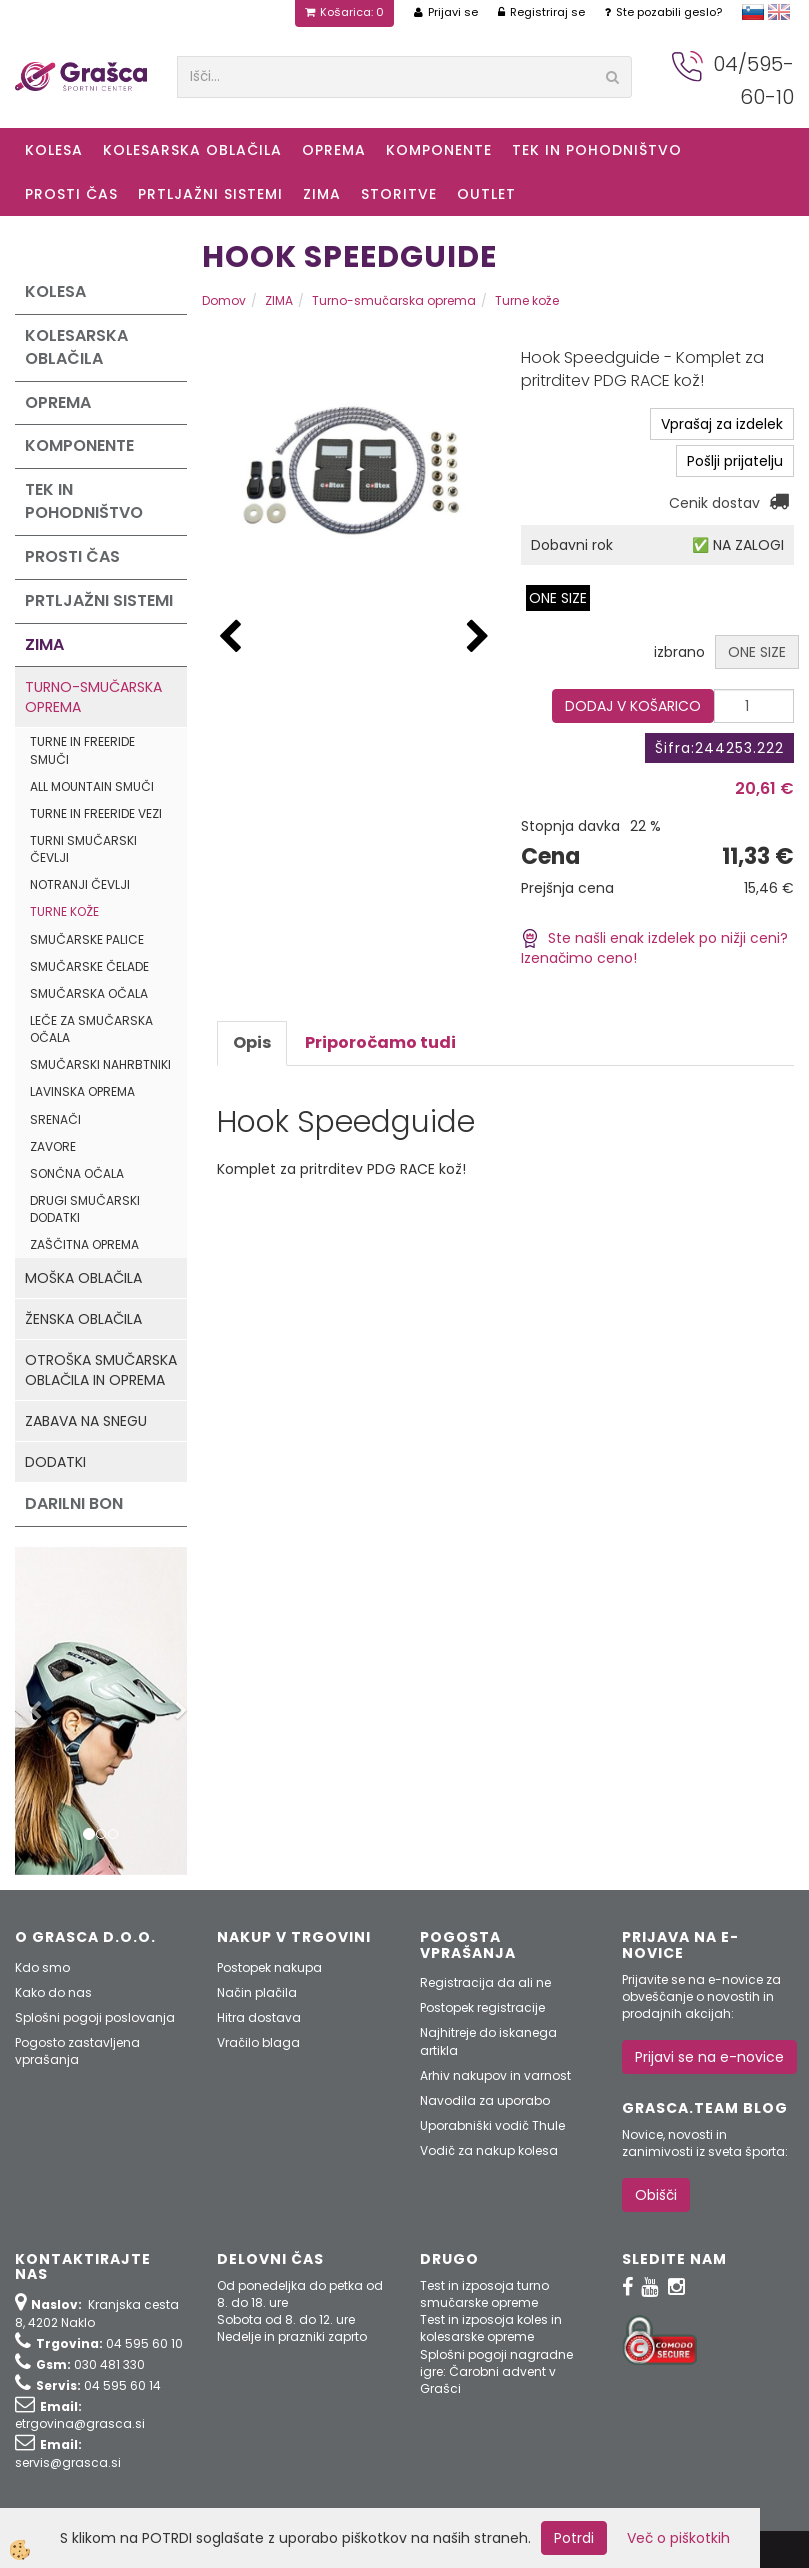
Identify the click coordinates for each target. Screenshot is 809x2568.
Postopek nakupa (269, 1967)
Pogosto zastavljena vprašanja (77, 2051)
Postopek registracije (482, 2007)
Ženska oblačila (83, 1319)
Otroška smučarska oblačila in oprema (101, 1370)
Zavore (53, 1146)
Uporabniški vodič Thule (492, 2125)
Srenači (55, 1119)
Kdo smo (42, 1967)
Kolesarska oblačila (192, 150)
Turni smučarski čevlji (83, 849)
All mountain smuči (92, 786)
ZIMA (322, 194)
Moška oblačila (83, 1278)
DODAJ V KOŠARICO (633, 706)
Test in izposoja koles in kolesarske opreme (491, 2328)
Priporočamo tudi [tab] (380, 1042)
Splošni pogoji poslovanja (95, 2017)
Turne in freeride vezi (96, 813)
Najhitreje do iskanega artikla (488, 2041)
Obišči (656, 2195)
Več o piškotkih (678, 2538)
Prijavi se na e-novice (709, 2057)
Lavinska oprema (82, 1091)
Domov (224, 300)
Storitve (399, 194)
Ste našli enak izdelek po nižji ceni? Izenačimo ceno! (654, 948)
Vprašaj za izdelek (722, 424)
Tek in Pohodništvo (597, 150)
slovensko (753, 12)
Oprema (334, 150)
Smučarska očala (89, 993)
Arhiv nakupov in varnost (495, 2075)
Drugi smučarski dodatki (85, 1209)
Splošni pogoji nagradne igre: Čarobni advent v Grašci (496, 2371)
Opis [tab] (252, 1042)
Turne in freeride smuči (82, 750)
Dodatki (55, 1462)
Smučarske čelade (89, 966)
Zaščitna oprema (84, 1244)
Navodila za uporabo (485, 2100)
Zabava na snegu (86, 1421)
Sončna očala (77, 1173)
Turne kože (64, 911)
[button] (478, 637)
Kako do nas (53, 1992)
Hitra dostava (259, 2017)
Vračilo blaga (258, 2042)
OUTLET (486, 194)
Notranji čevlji (80, 884)
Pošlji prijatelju (735, 461)
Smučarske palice (87, 939)
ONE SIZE (558, 598)
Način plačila (257, 1992)
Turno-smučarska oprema (93, 697)
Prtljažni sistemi (210, 194)
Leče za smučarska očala (91, 1029)
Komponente (439, 150)
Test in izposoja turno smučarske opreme (484, 2294)
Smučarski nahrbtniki (100, 1064)
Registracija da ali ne (485, 1982)
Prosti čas (71, 194)
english (779, 12)
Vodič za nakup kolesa (489, 2150)
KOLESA (54, 150)
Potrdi (574, 2538)
